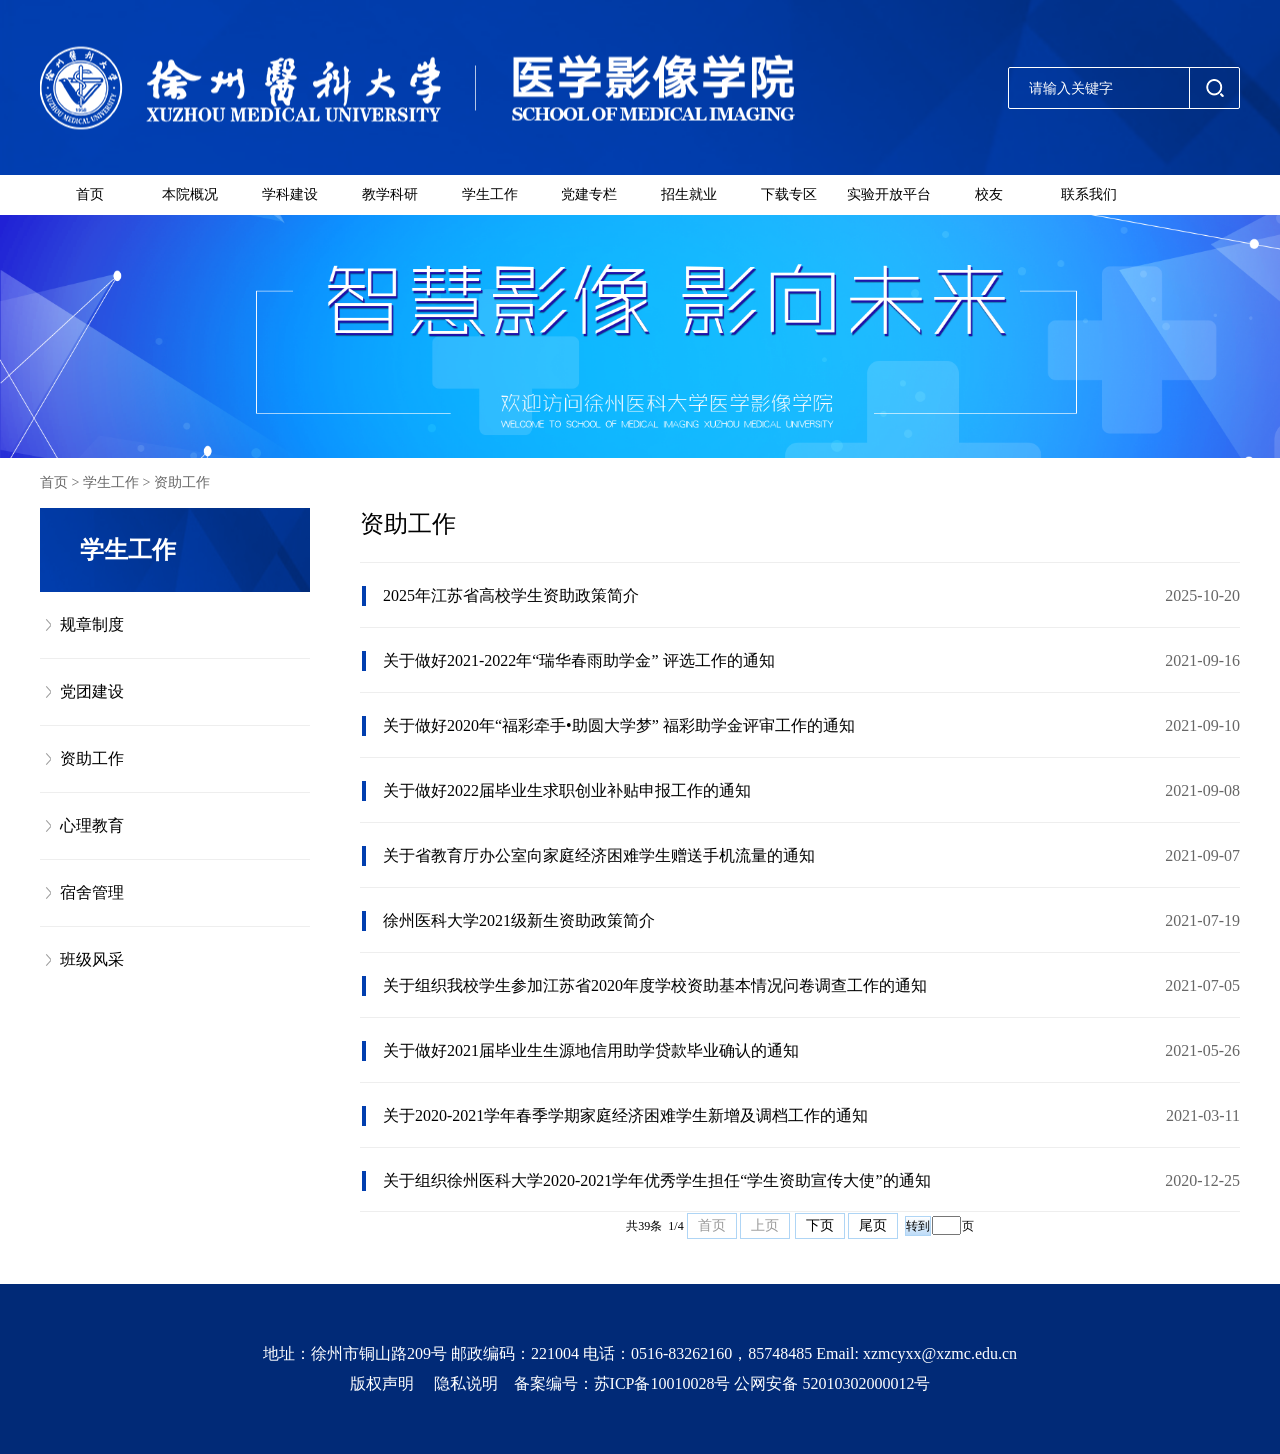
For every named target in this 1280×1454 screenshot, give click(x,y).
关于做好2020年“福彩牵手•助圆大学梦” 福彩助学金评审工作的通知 (619, 725)
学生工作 (490, 194)
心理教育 (92, 825)
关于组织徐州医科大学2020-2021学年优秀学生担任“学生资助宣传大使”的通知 (657, 1180)
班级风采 (92, 959)
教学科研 (390, 194)
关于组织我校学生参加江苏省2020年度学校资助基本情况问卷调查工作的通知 (655, 985)
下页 (820, 1225)
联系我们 (1089, 194)
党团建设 (92, 691)
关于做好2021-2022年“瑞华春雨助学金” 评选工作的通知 (579, 660)
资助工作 (182, 482)
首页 (90, 194)
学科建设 (290, 194)
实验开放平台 (889, 194)
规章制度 (92, 624)
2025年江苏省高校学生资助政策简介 (511, 595)
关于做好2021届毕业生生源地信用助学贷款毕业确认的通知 (591, 1050)
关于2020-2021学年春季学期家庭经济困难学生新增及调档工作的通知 (625, 1115)
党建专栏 (589, 194)
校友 (989, 194)
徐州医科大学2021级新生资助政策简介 (519, 920)
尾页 (873, 1225)
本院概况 (190, 194)
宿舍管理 (92, 892)
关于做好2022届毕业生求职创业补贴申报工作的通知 (567, 790)
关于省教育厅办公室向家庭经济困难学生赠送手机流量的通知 (599, 855)
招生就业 (689, 194)
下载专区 (789, 194)
